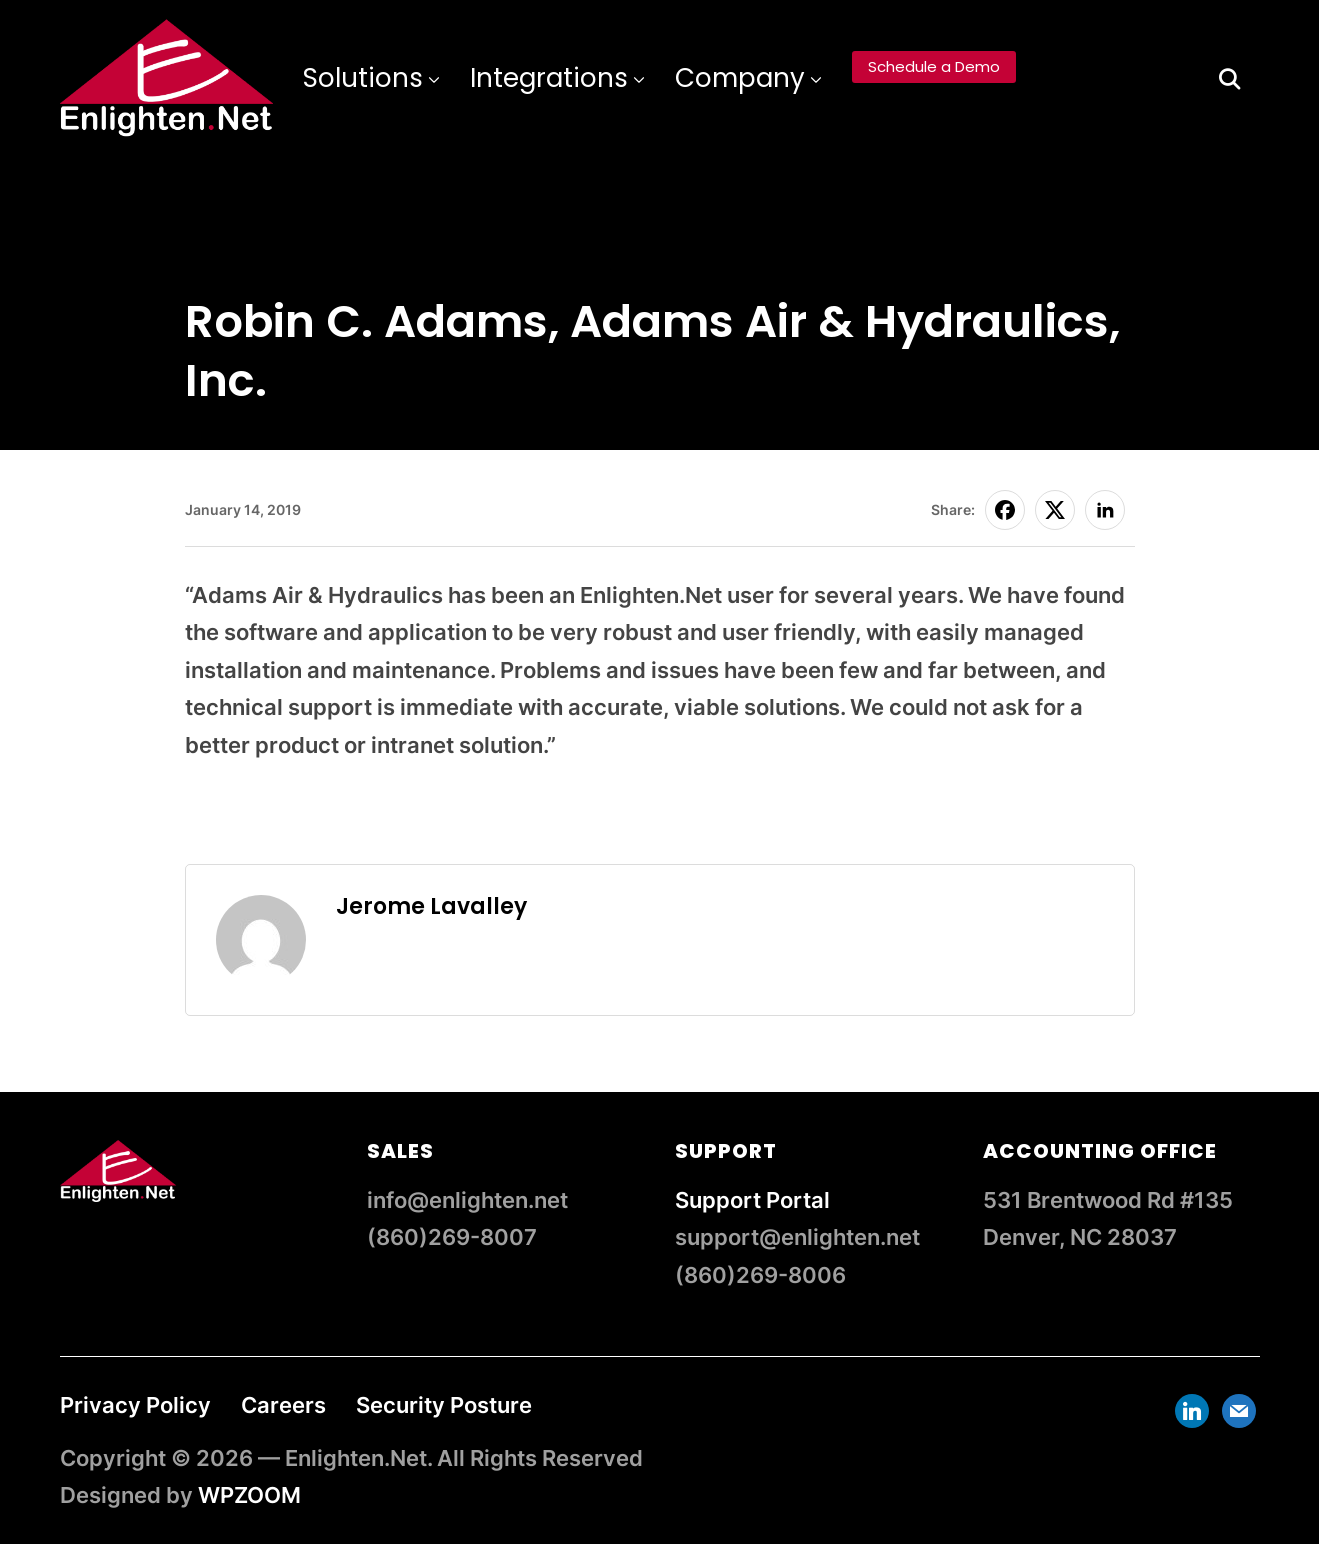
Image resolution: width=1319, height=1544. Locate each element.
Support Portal (752, 1200)
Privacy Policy (135, 1405)
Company (740, 78)
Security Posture (444, 1405)
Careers (283, 1405)
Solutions (363, 78)
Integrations (549, 78)
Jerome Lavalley (431, 906)
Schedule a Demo (934, 66)
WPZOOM (249, 1495)
